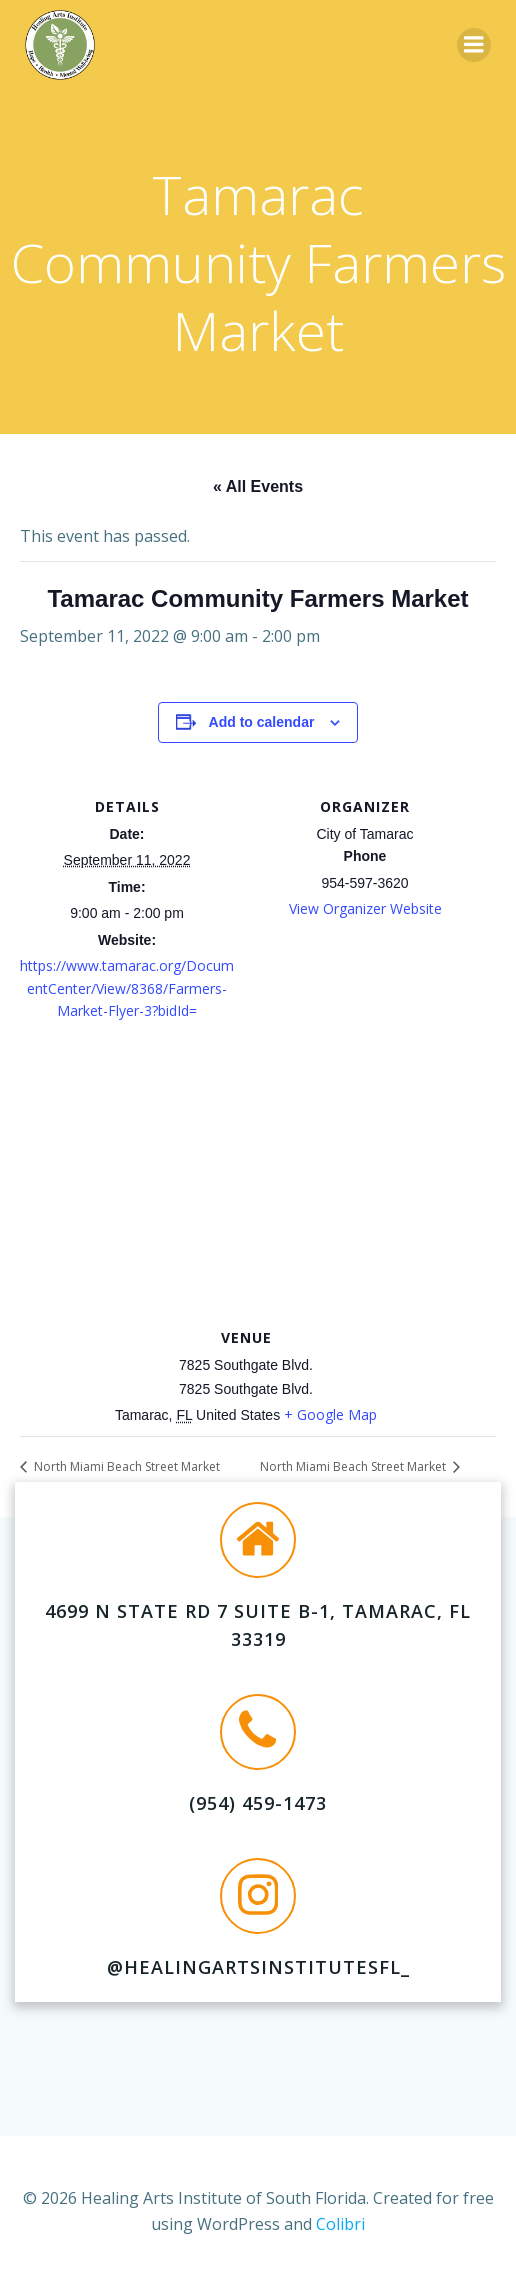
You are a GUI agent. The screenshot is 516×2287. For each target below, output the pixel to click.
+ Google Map (330, 1414)
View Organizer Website (365, 908)
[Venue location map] (258, 1179)
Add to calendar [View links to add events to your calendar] (262, 722)
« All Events (258, 486)
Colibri (340, 2224)
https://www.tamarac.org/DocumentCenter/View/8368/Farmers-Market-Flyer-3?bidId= (127, 988)
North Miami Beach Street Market (125, 1466)
